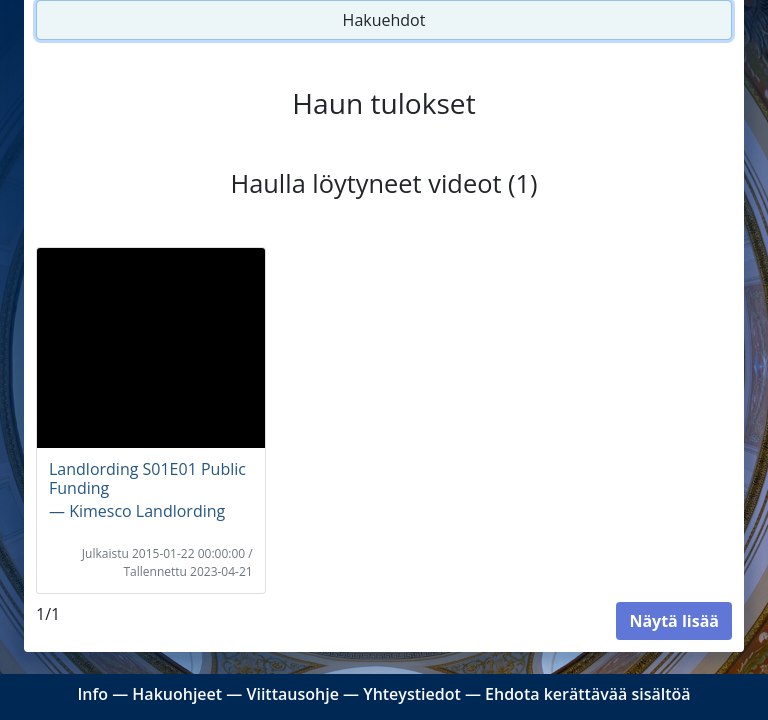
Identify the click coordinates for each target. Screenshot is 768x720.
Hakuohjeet (177, 694)
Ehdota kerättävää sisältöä (588, 694)
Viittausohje (292, 694)
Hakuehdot (384, 20)
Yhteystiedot (412, 694)
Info (92, 694)
